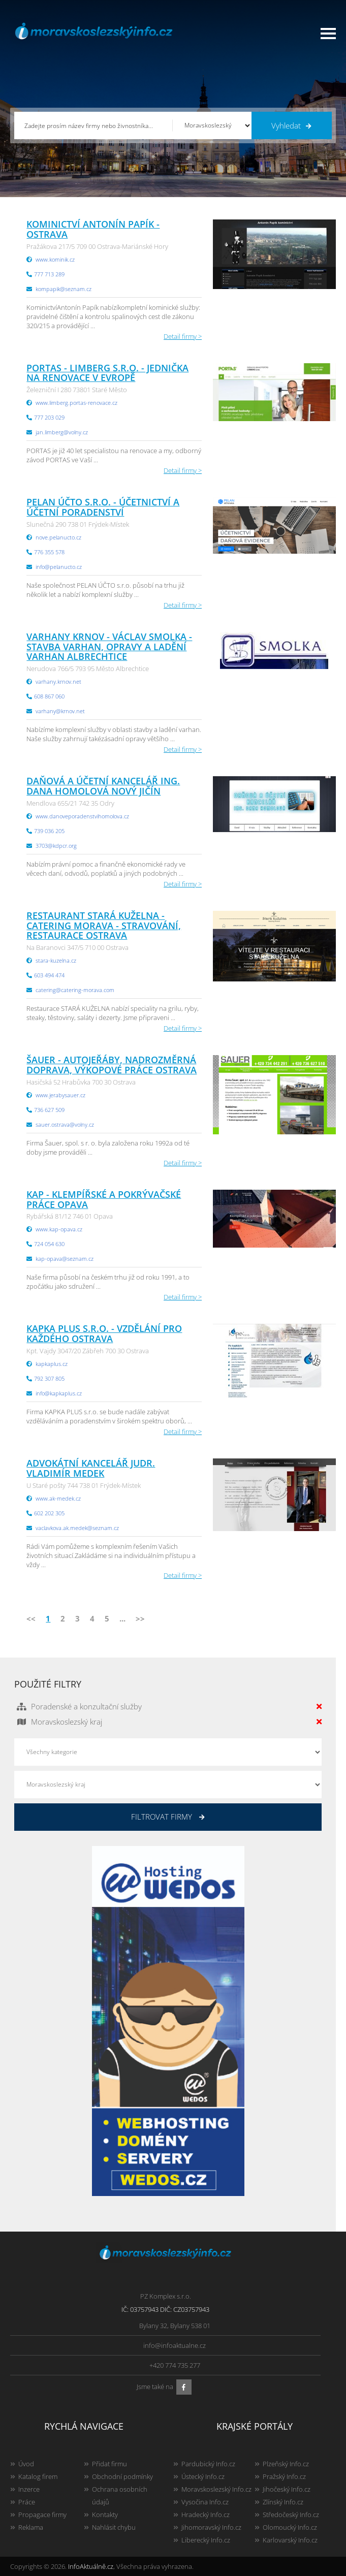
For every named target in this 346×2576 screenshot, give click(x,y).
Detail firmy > (183, 336)
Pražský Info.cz (284, 2476)
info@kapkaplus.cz (59, 1393)
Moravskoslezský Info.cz (216, 2489)
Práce (26, 2501)
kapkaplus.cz (52, 1363)
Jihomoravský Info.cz (211, 2527)
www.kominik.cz (55, 259)
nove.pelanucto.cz (58, 537)
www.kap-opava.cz (59, 1229)
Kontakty (105, 2514)
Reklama (30, 2527)
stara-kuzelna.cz (56, 960)
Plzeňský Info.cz (286, 2463)
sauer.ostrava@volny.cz (65, 1124)
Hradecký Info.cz (205, 2514)
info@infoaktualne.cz (174, 2345)
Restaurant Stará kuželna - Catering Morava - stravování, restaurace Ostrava (103, 925)
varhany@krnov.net (60, 711)
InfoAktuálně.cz (90, 2566)
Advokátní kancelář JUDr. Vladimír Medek (90, 1468)
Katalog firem (37, 2476)
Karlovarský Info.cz (290, 2540)
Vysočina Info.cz (205, 2501)
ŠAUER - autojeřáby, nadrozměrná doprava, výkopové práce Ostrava (111, 1065)
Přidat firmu (109, 2463)
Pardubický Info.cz (208, 2463)
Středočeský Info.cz (291, 2514)
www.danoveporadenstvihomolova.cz (82, 816)
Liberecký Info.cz (205, 2540)
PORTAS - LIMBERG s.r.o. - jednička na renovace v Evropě (107, 373)
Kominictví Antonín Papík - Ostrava (93, 229)
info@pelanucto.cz (59, 566)
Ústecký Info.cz (203, 2476)
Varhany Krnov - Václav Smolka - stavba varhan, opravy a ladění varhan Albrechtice (109, 646)
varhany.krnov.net (58, 681)
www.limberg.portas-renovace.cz (76, 402)
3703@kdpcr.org (56, 845)
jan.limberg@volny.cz (62, 432)
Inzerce (29, 2489)
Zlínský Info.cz (283, 2501)
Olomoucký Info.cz (290, 2527)
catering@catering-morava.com (75, 990)
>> (140, 1618)
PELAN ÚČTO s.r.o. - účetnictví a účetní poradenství (102, 507)
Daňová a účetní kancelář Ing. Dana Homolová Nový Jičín (103, 786)
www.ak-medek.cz (58, 1498)
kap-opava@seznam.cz (64, 1258)
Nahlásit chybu (114, 2527)
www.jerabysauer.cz (60, 1095)
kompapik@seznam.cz (63, 289)
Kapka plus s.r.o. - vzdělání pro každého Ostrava (104, 1333)
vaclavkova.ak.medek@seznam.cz (77, 1528)
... (122, 1618)
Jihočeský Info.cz (286, 2489)
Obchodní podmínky (122, 2476)
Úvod (26, 2463)
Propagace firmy (42, 2514)
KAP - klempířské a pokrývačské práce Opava (103, 1199)
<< (31, 1618)
